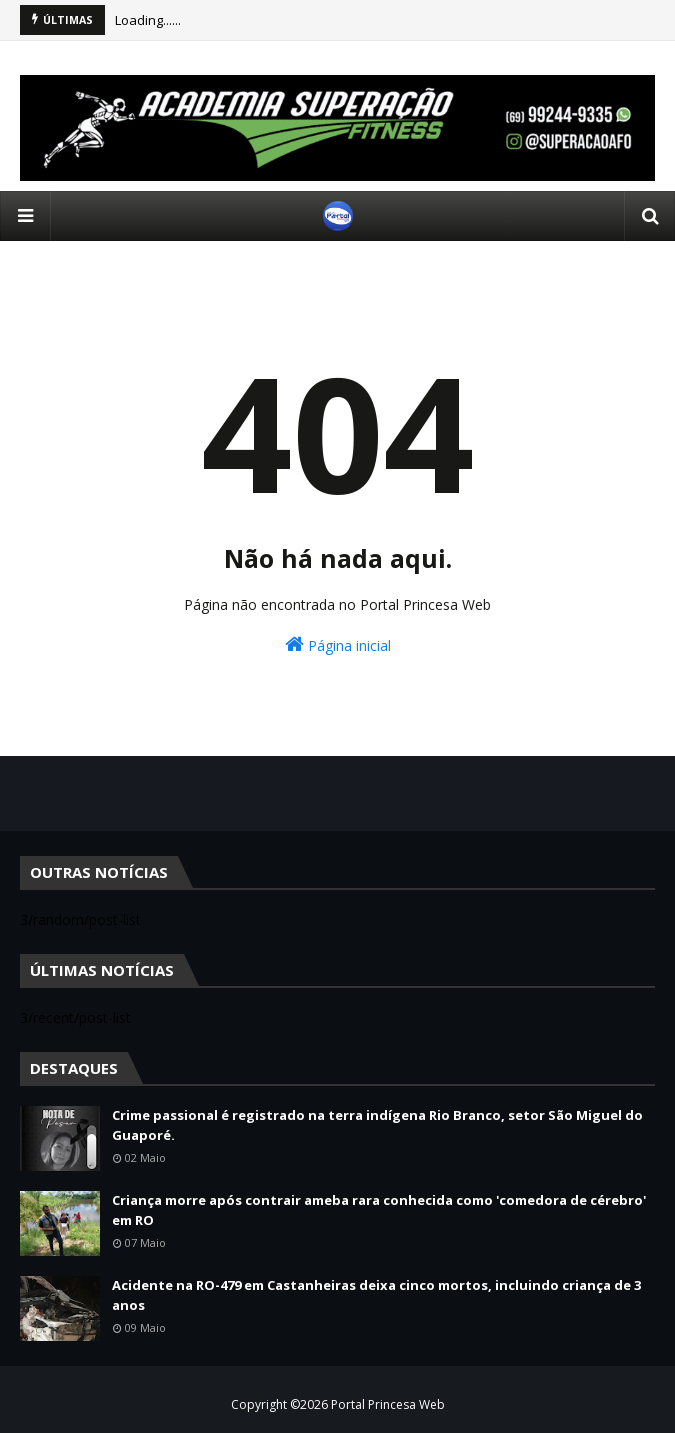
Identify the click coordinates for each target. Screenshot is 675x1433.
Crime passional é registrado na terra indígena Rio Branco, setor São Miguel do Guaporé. (377, 1125)
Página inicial (338, 644)
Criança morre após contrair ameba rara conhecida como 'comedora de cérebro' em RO (379, 1210)
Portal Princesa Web (388, 1404)
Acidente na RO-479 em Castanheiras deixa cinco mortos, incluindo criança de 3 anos (376, 1295)
